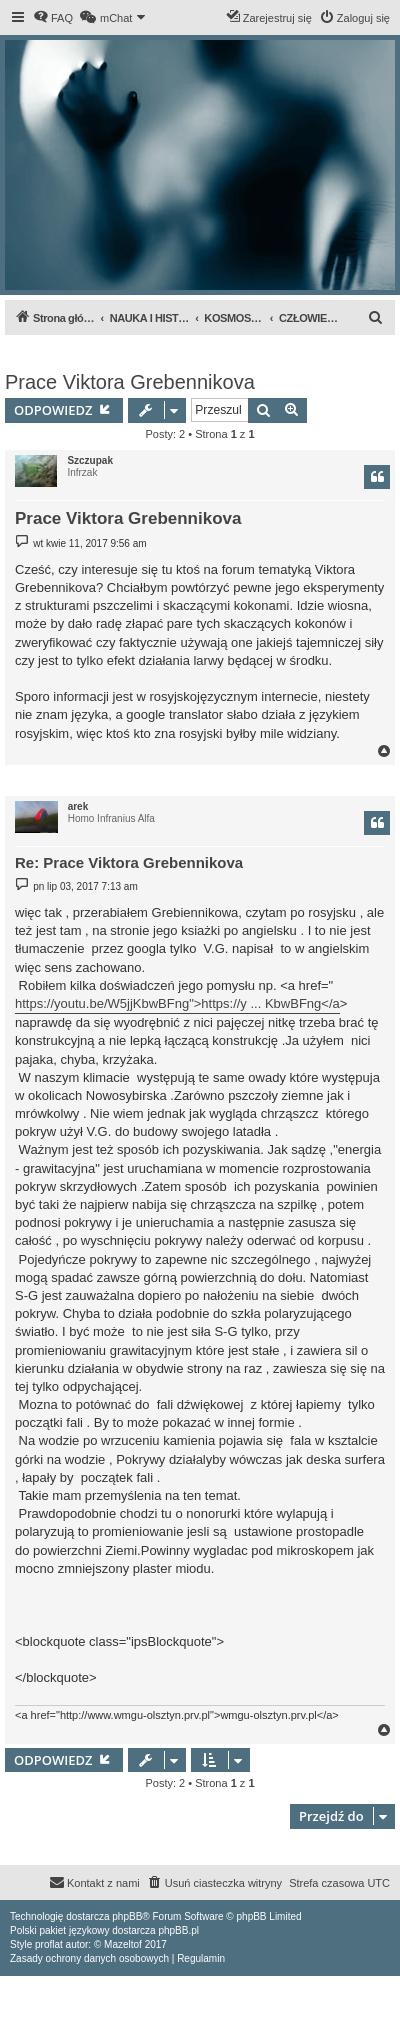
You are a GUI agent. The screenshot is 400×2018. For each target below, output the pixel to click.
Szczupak (90, 460)
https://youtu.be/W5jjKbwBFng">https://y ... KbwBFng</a (177, 1003)
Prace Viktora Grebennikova (130, 382)
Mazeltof (123, 1944)
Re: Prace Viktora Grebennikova (129, 862)
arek (78, 806)
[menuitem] (53, 18)
